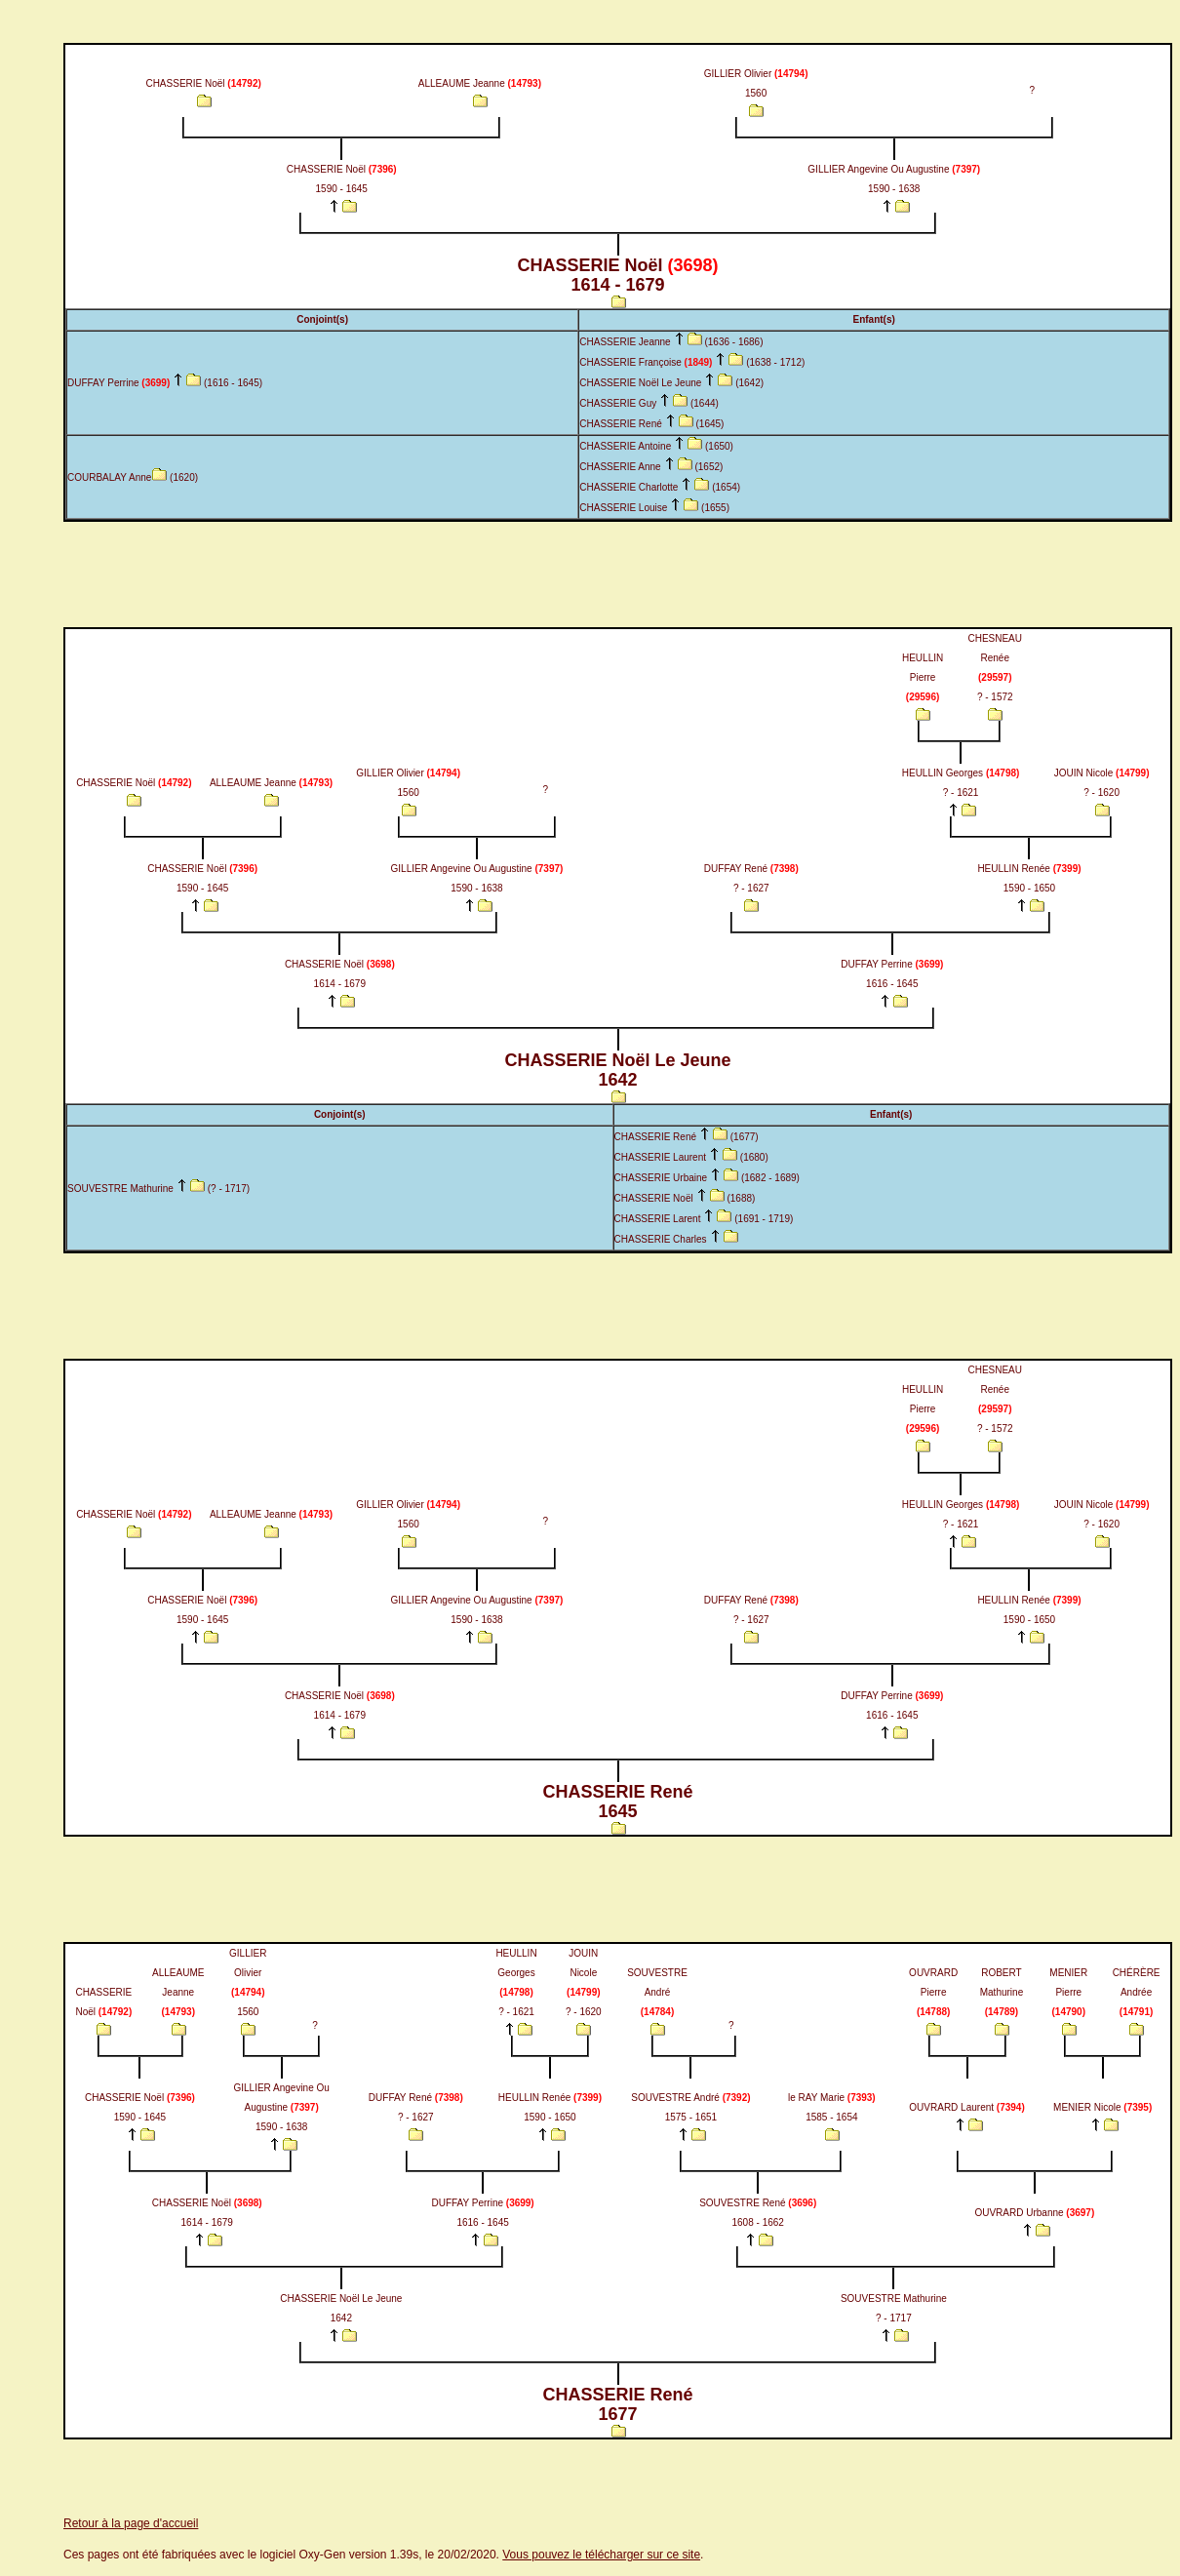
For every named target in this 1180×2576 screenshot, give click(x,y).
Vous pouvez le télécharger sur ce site (601, 2554)
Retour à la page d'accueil (130, 2523)
